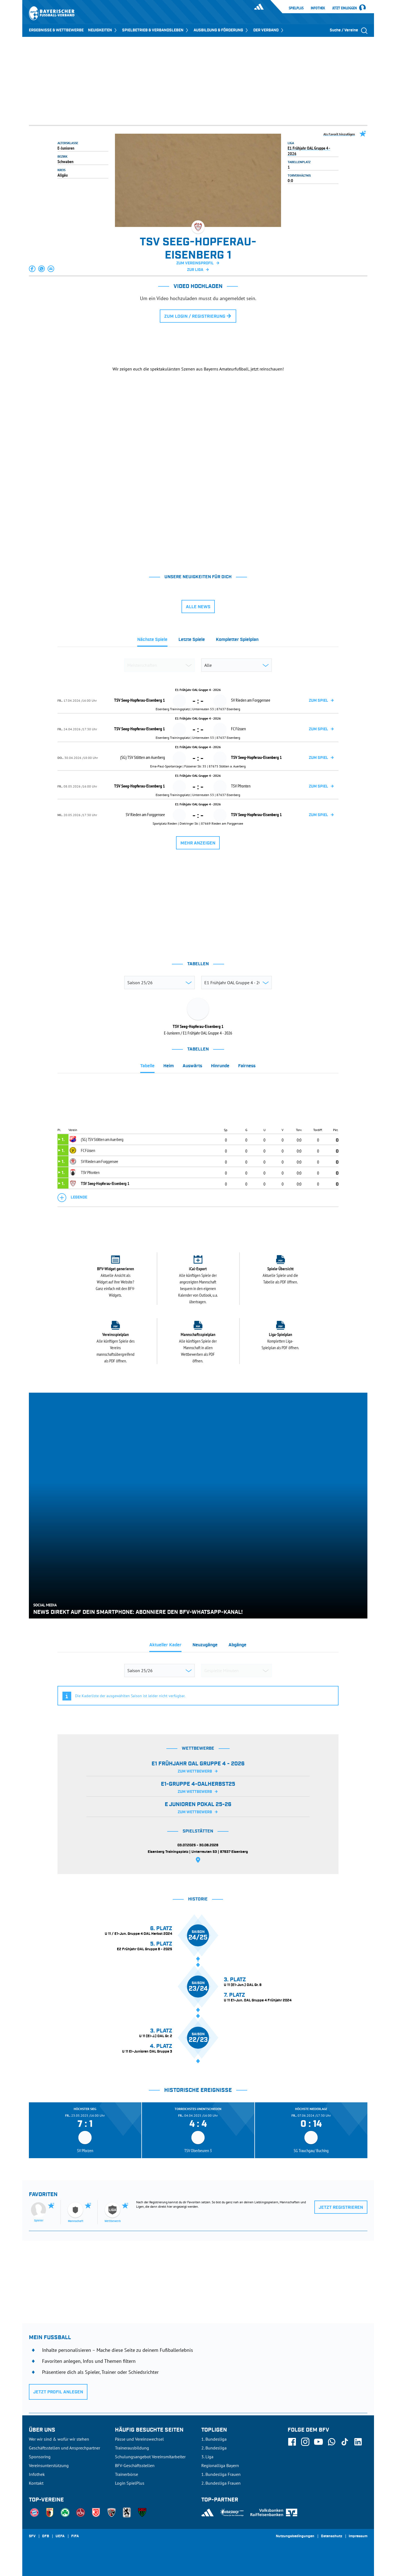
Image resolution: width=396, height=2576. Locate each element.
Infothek (318, 8)
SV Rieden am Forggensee (99, 1161)
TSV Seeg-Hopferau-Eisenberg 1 (105, 1183)
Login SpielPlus (129, 2483)
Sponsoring (40, 2456)
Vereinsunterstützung (49, 2465)
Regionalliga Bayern (220, 2465)
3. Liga (207, 2456)
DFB (45, 2536)
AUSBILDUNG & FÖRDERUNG (221, 30)
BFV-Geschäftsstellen (135, 2465)
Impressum (358, 2536)
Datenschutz (331, 2536)
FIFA (75, 2536)
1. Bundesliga (214, 2439)
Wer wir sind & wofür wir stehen (59, 2439)
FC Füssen (88, 1150)
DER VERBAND (268, 30)
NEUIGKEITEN (103, 30)
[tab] (152, 641)
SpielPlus (296, 8)
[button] (32, 268)
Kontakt (36, 2483)
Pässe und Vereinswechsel (139, 2439)
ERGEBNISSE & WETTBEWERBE (56, 30)
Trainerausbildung (132, 2448)
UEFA (60, 2536)
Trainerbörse (126, 2474)
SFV (32, 2536)
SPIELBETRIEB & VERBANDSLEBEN (155, 30)
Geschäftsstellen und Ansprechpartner (64, 2448)
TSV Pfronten (90, 1172)
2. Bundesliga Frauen (221, 2483)
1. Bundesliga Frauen (221, 2474)
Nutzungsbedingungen (295, 2536)
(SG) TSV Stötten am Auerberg (102, 1139)
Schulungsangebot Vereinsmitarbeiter (150, 2456)
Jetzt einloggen (344, 8)
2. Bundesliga (214, 2448)
